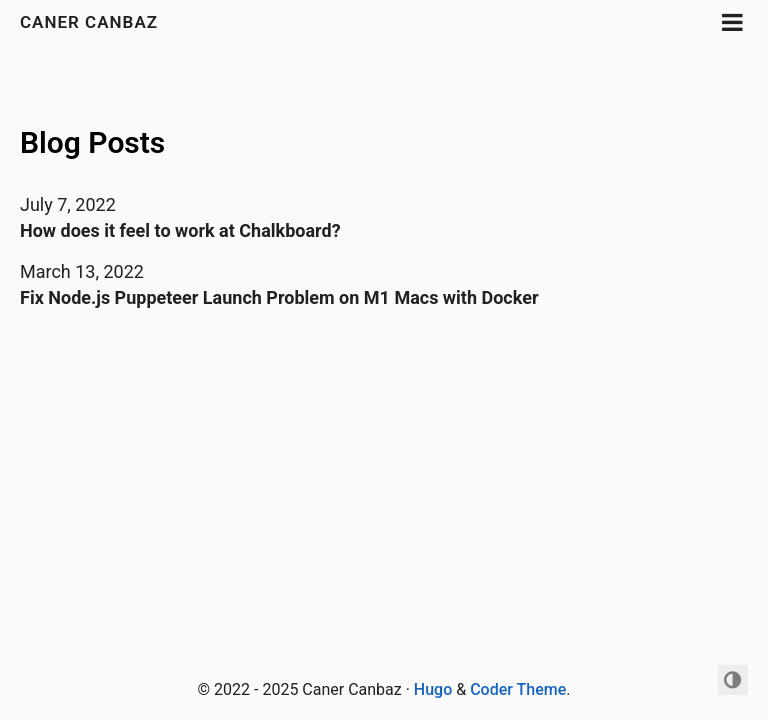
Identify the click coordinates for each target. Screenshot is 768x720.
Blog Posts (92, 142)
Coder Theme (518, 689)
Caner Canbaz (89, 22)
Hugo (433, 689)
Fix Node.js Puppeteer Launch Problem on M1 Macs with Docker (279, 297)
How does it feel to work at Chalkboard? (180, 230)
